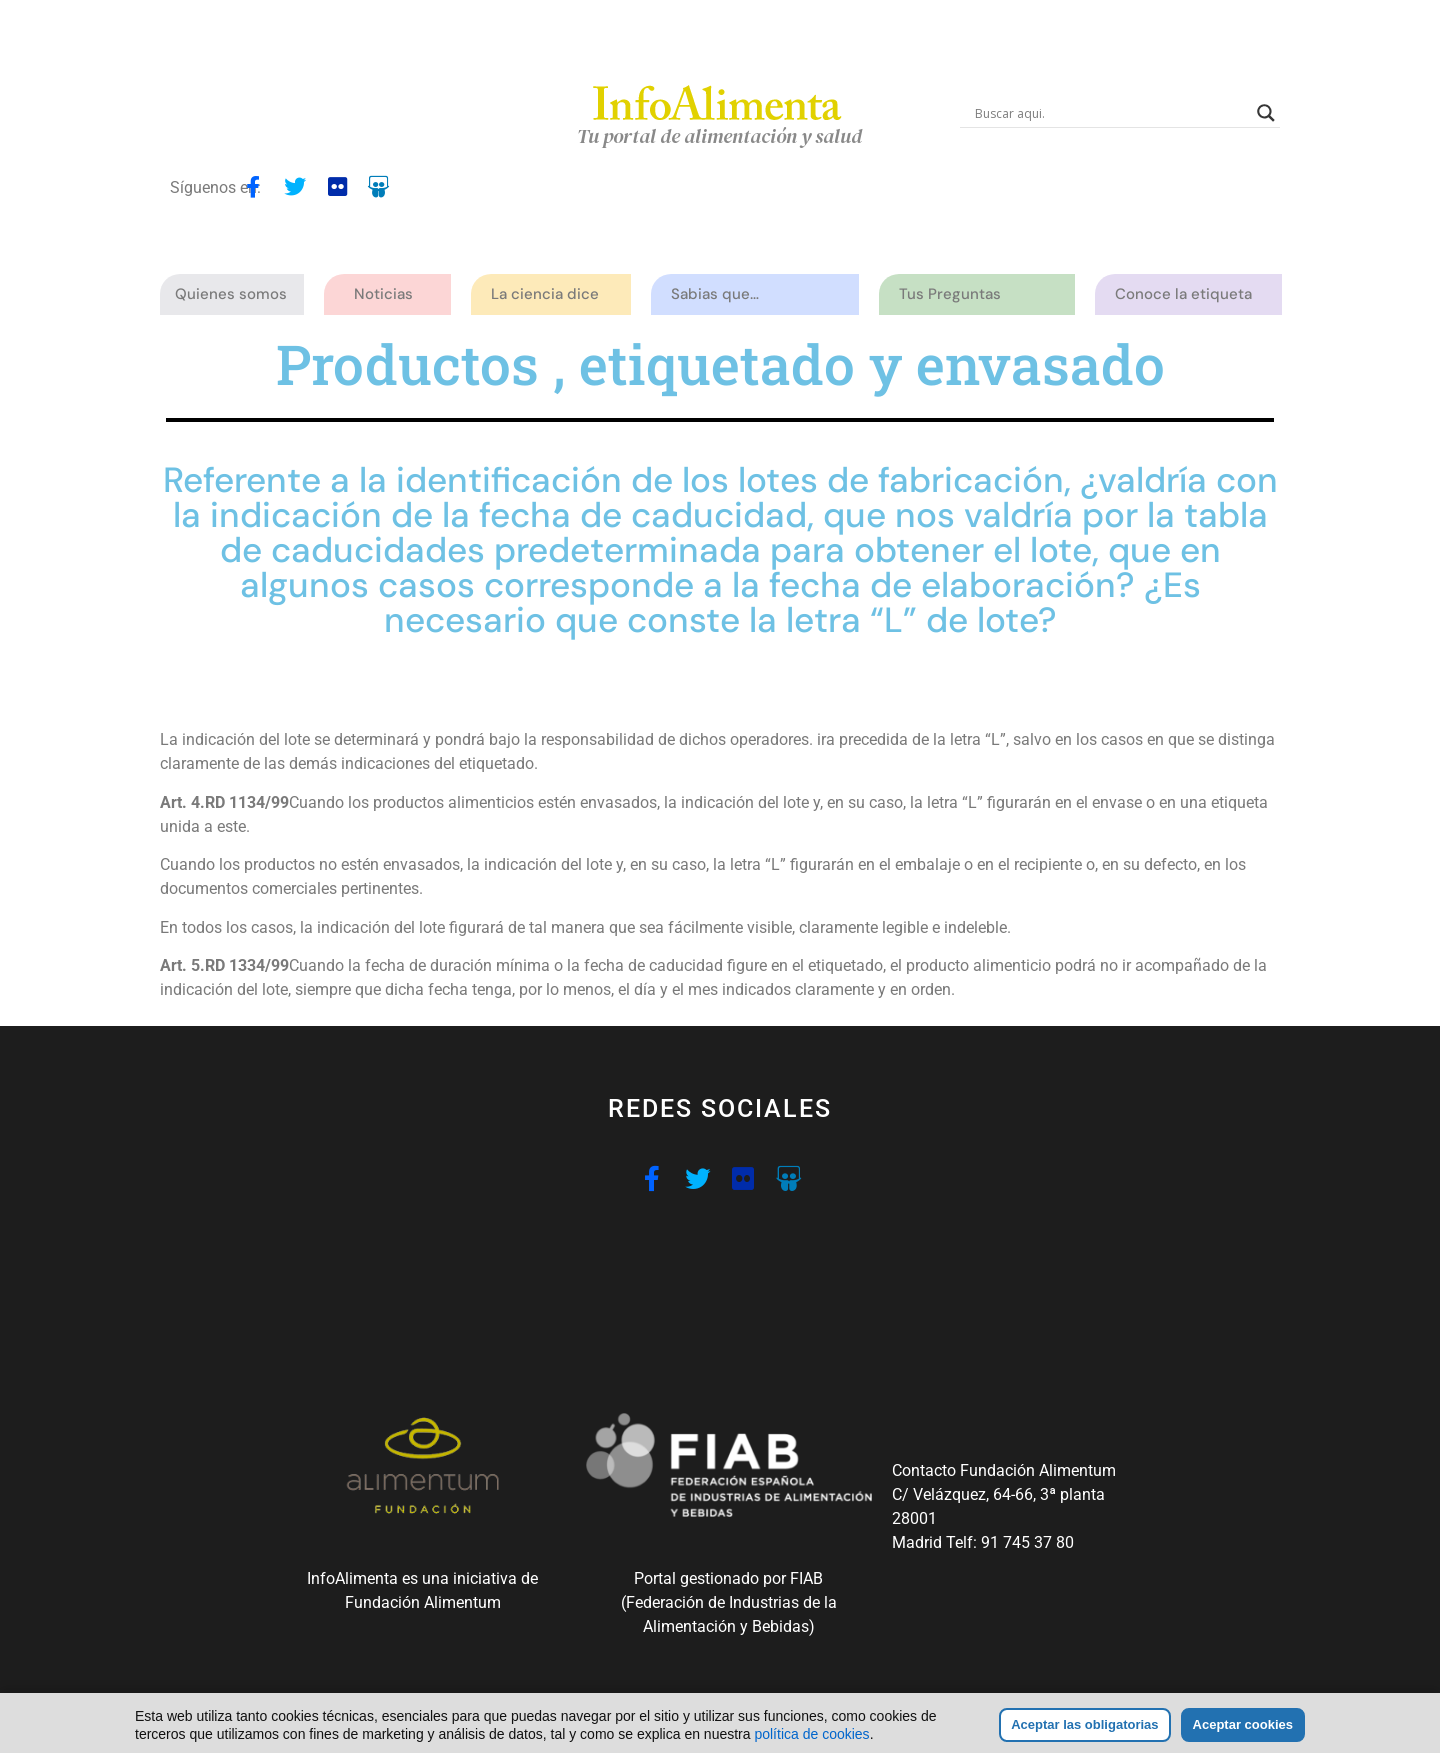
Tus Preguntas (955, 294)
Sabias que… (720, 294)
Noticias (383, 294)
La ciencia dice (550, 294)
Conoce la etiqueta (1188, 294)
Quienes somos (236, 294)
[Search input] (1111, 113)
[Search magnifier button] (1266, 113)
